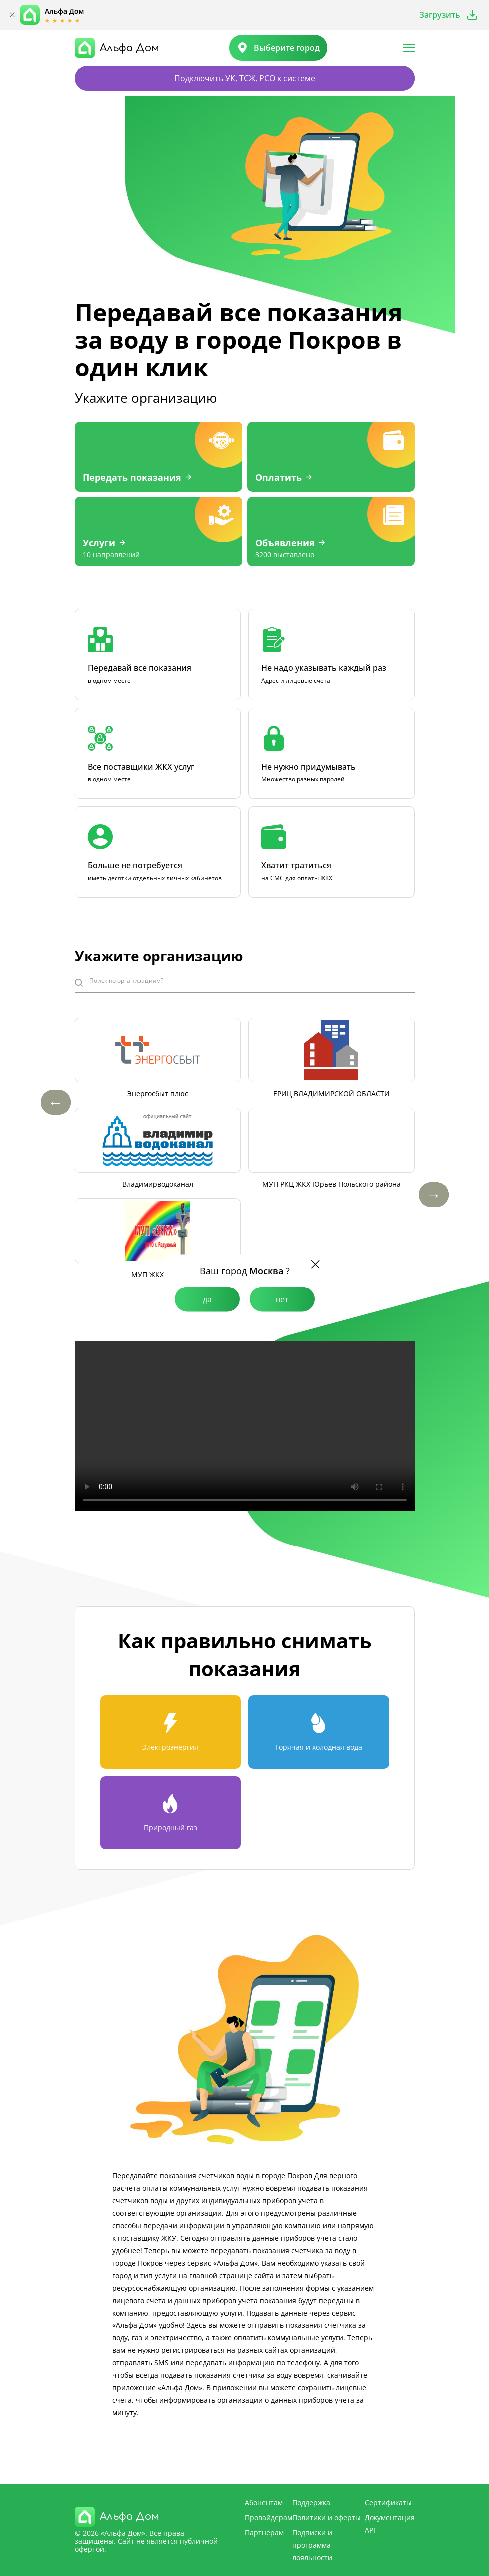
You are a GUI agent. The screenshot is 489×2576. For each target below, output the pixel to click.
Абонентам (264, 2502)
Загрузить (439, 14)
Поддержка (311, 2502)
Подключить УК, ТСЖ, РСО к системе (244, 78)
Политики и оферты (326, 2517)
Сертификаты (388, 2502)
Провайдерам (268, 2517)
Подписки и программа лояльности (312, 2545)
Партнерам (264, 2532)
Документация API (390, 2524)
